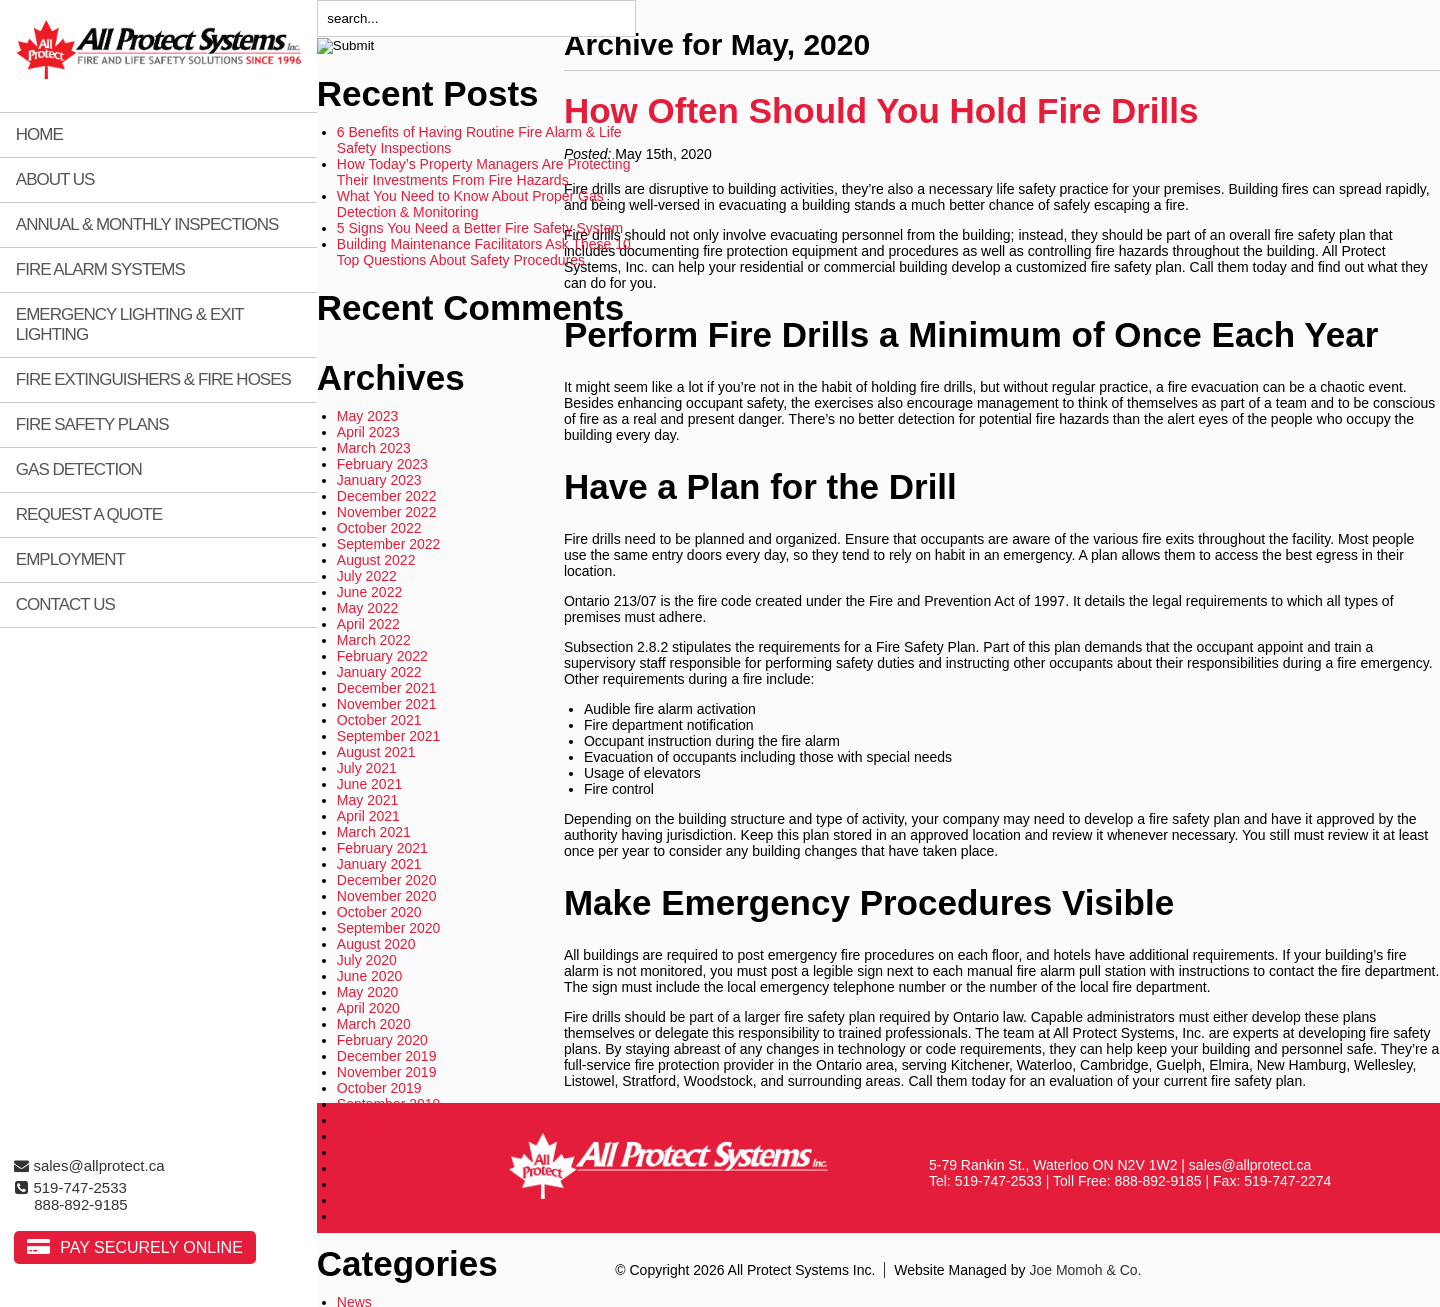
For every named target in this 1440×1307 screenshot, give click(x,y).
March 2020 (374, 1024)
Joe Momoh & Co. (1085, 1270)
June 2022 (369, 592)
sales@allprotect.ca (89, 1165)
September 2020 (389, 928)
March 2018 (374, 1184)
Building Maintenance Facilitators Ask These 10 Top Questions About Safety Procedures (484, 252)
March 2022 (374, 640)
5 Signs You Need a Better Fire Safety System (480, 228)
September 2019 (389, 1104)
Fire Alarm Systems (100, 269)
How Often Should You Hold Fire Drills (881, 110)
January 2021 (379, 864)
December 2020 (387, 880)
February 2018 (382, 1200)
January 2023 (379, 480)
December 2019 (387, 1056)
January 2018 (379, 1216)
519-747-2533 (70, 1187)
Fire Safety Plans (92, 424)
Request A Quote (89, 514)
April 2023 (368, 432)
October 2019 (379, 1088)
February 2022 (382, 656)
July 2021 (367, 768)
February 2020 (382, 1040)
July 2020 (367, 960)
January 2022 (379, 672)
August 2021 (376, 752)
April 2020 (368, 1008)
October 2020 (379, 912)
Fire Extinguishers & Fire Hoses (153, 379)
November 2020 (387, 896)
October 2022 (379, 528)
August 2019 (376, 1120)
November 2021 (387, 704)
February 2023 (382, 464)
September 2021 (389, 736)
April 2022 (368, 624)
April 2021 (368, 816)
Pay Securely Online (151, 1247)
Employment (70, 559)
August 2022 (376, 560)
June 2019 (369, 1152)
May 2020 (367, 992)
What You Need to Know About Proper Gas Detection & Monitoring (470, 204)
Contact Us (65, 604)
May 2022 (367, 608)
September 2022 (389, 544)
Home (39, 134)
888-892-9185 (80, 1204)
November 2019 (387, 1072)
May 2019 (367, 1168)
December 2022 (387, 496)
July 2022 (367, 576)
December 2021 (387, 688)
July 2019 (367, 1136)
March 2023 (374, 448)
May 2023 (367, 416)
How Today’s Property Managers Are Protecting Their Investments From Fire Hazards (484, 172)
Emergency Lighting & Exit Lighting (130, 324)
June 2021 (369, 784)
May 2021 (367, 800)
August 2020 (376, 944)
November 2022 (387, 512)
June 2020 (369, 976)
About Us (55, 179)
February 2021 (382, 848)
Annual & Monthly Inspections (147, 224)
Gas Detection (79, 469)
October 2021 (379, 720)
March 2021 (374, 832)
